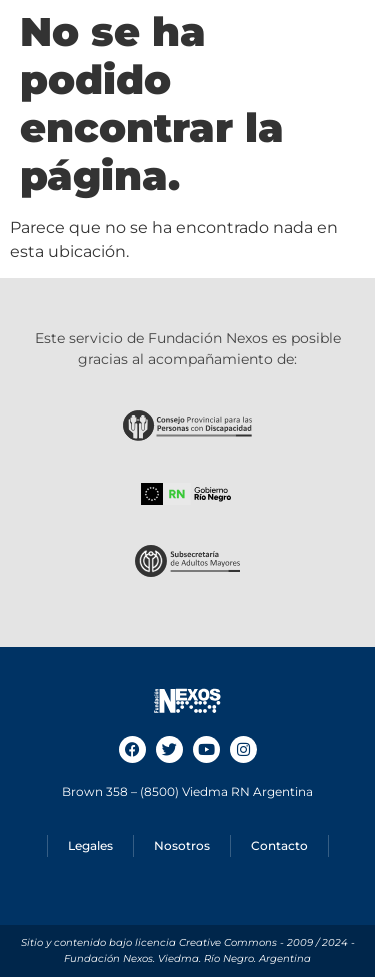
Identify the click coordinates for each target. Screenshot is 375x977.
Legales (90, 845)
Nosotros (182, 845)
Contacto (279, 845)
